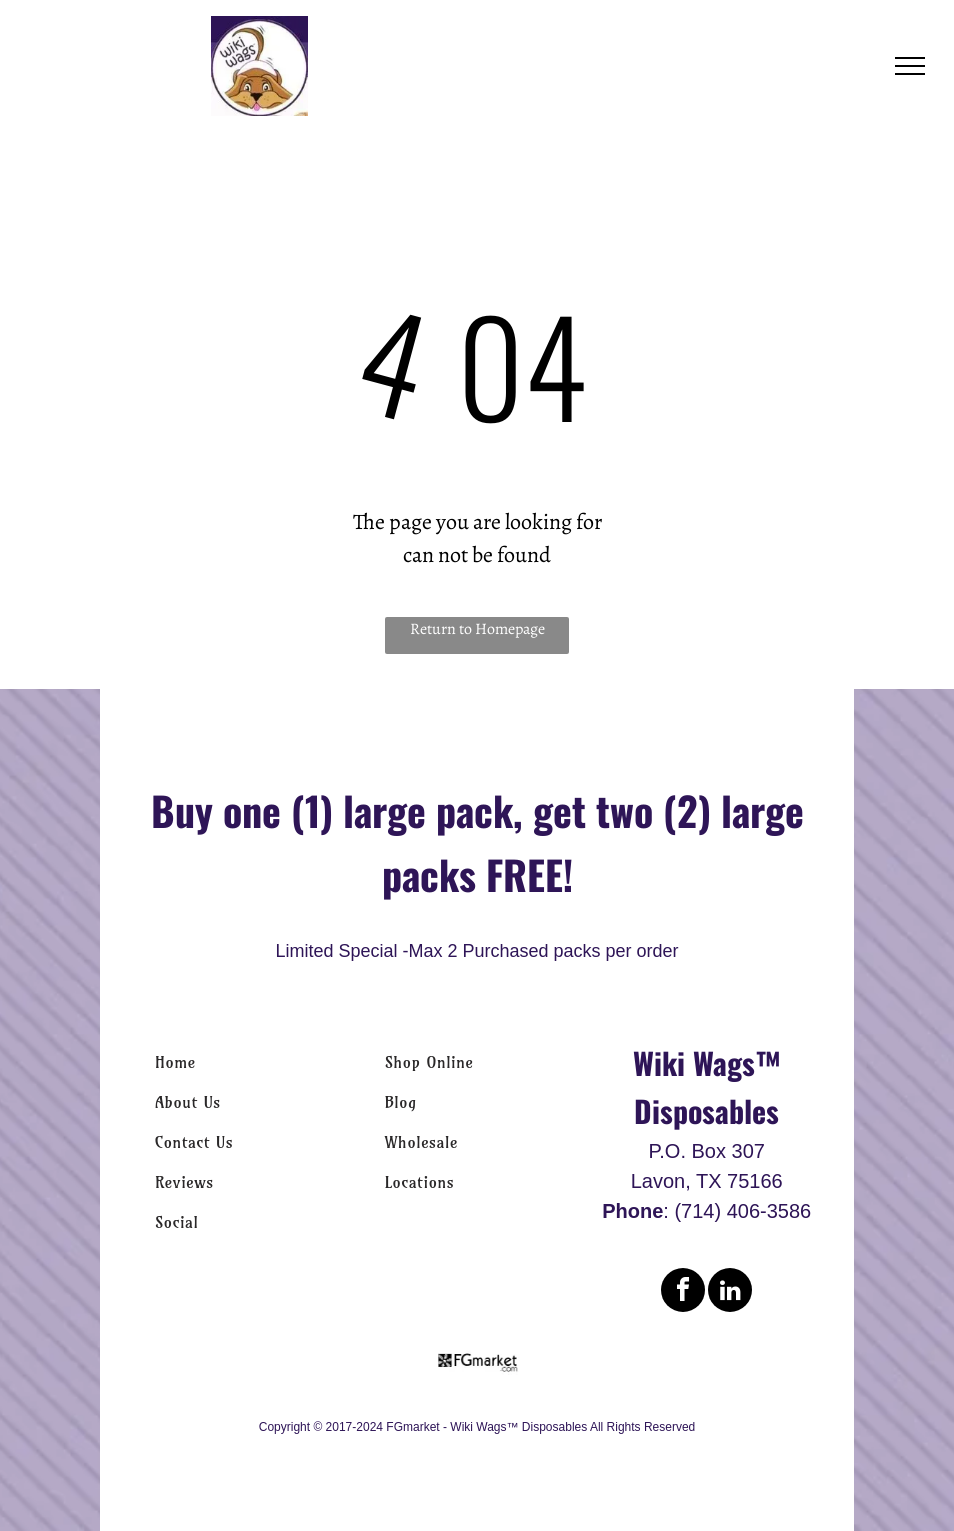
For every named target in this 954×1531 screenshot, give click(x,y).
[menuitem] (247, 1062)
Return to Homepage (477, 629)
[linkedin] (730, 1292)
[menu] (910, 66)
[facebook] (683, 1292)
